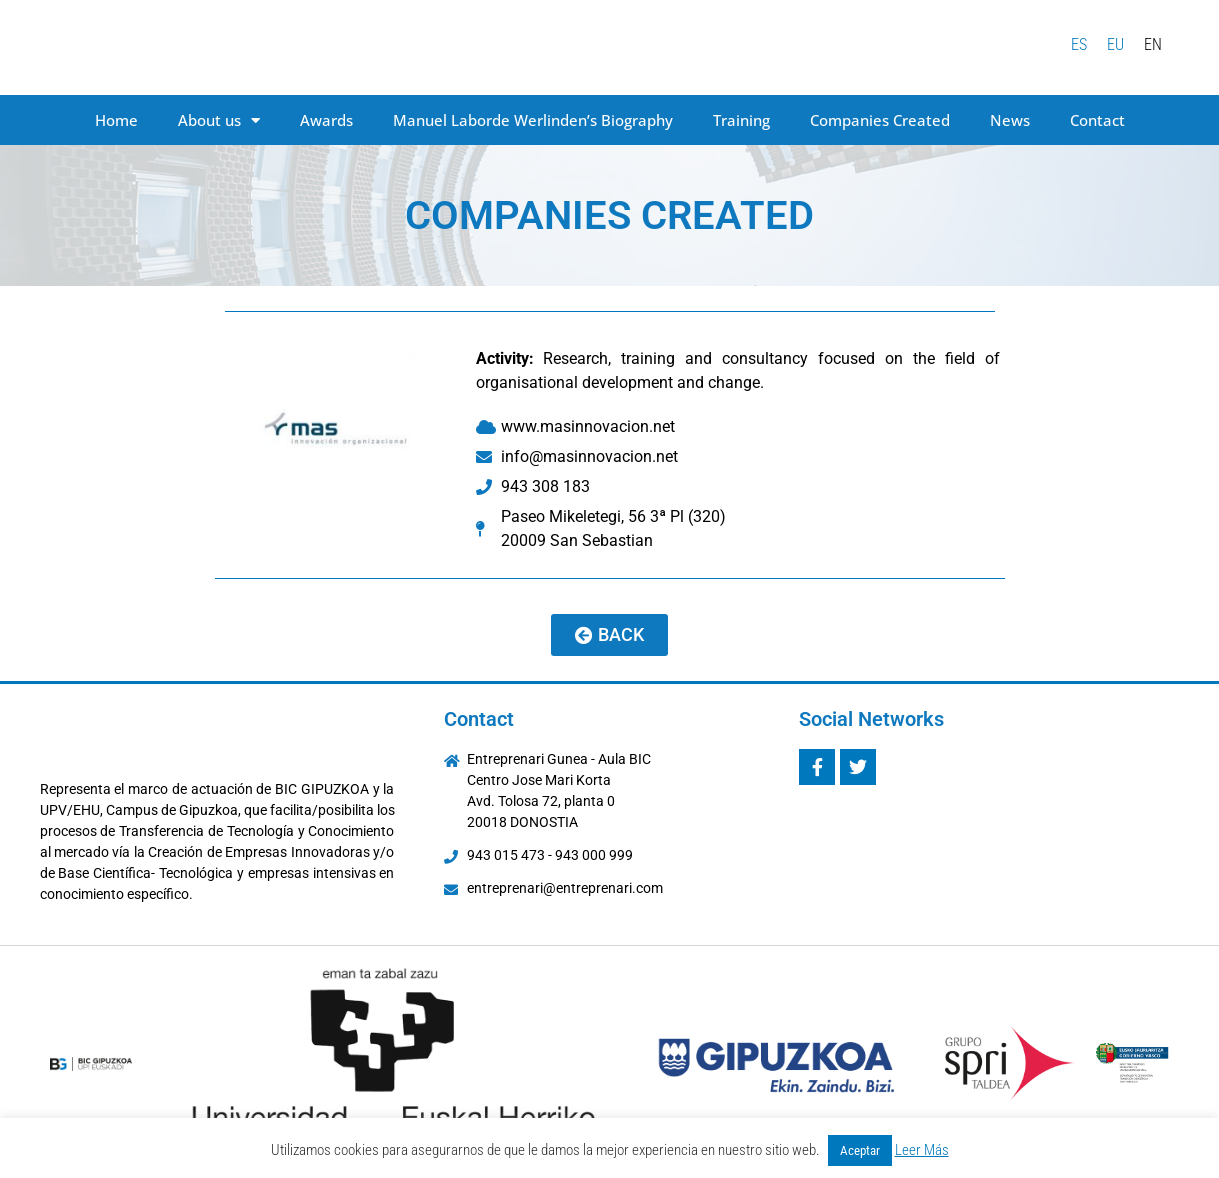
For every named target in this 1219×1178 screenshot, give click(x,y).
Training (741, 120)
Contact (1097, 120)
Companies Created (880, 120)
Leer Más (922, 1150)
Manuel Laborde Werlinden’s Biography (533, 120)
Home (116, 120)
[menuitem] (1079, 45)
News (1010, 120)
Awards (326, 120)
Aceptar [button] (860, 1150)
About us (219, 120)
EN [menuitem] (1153, 43)
